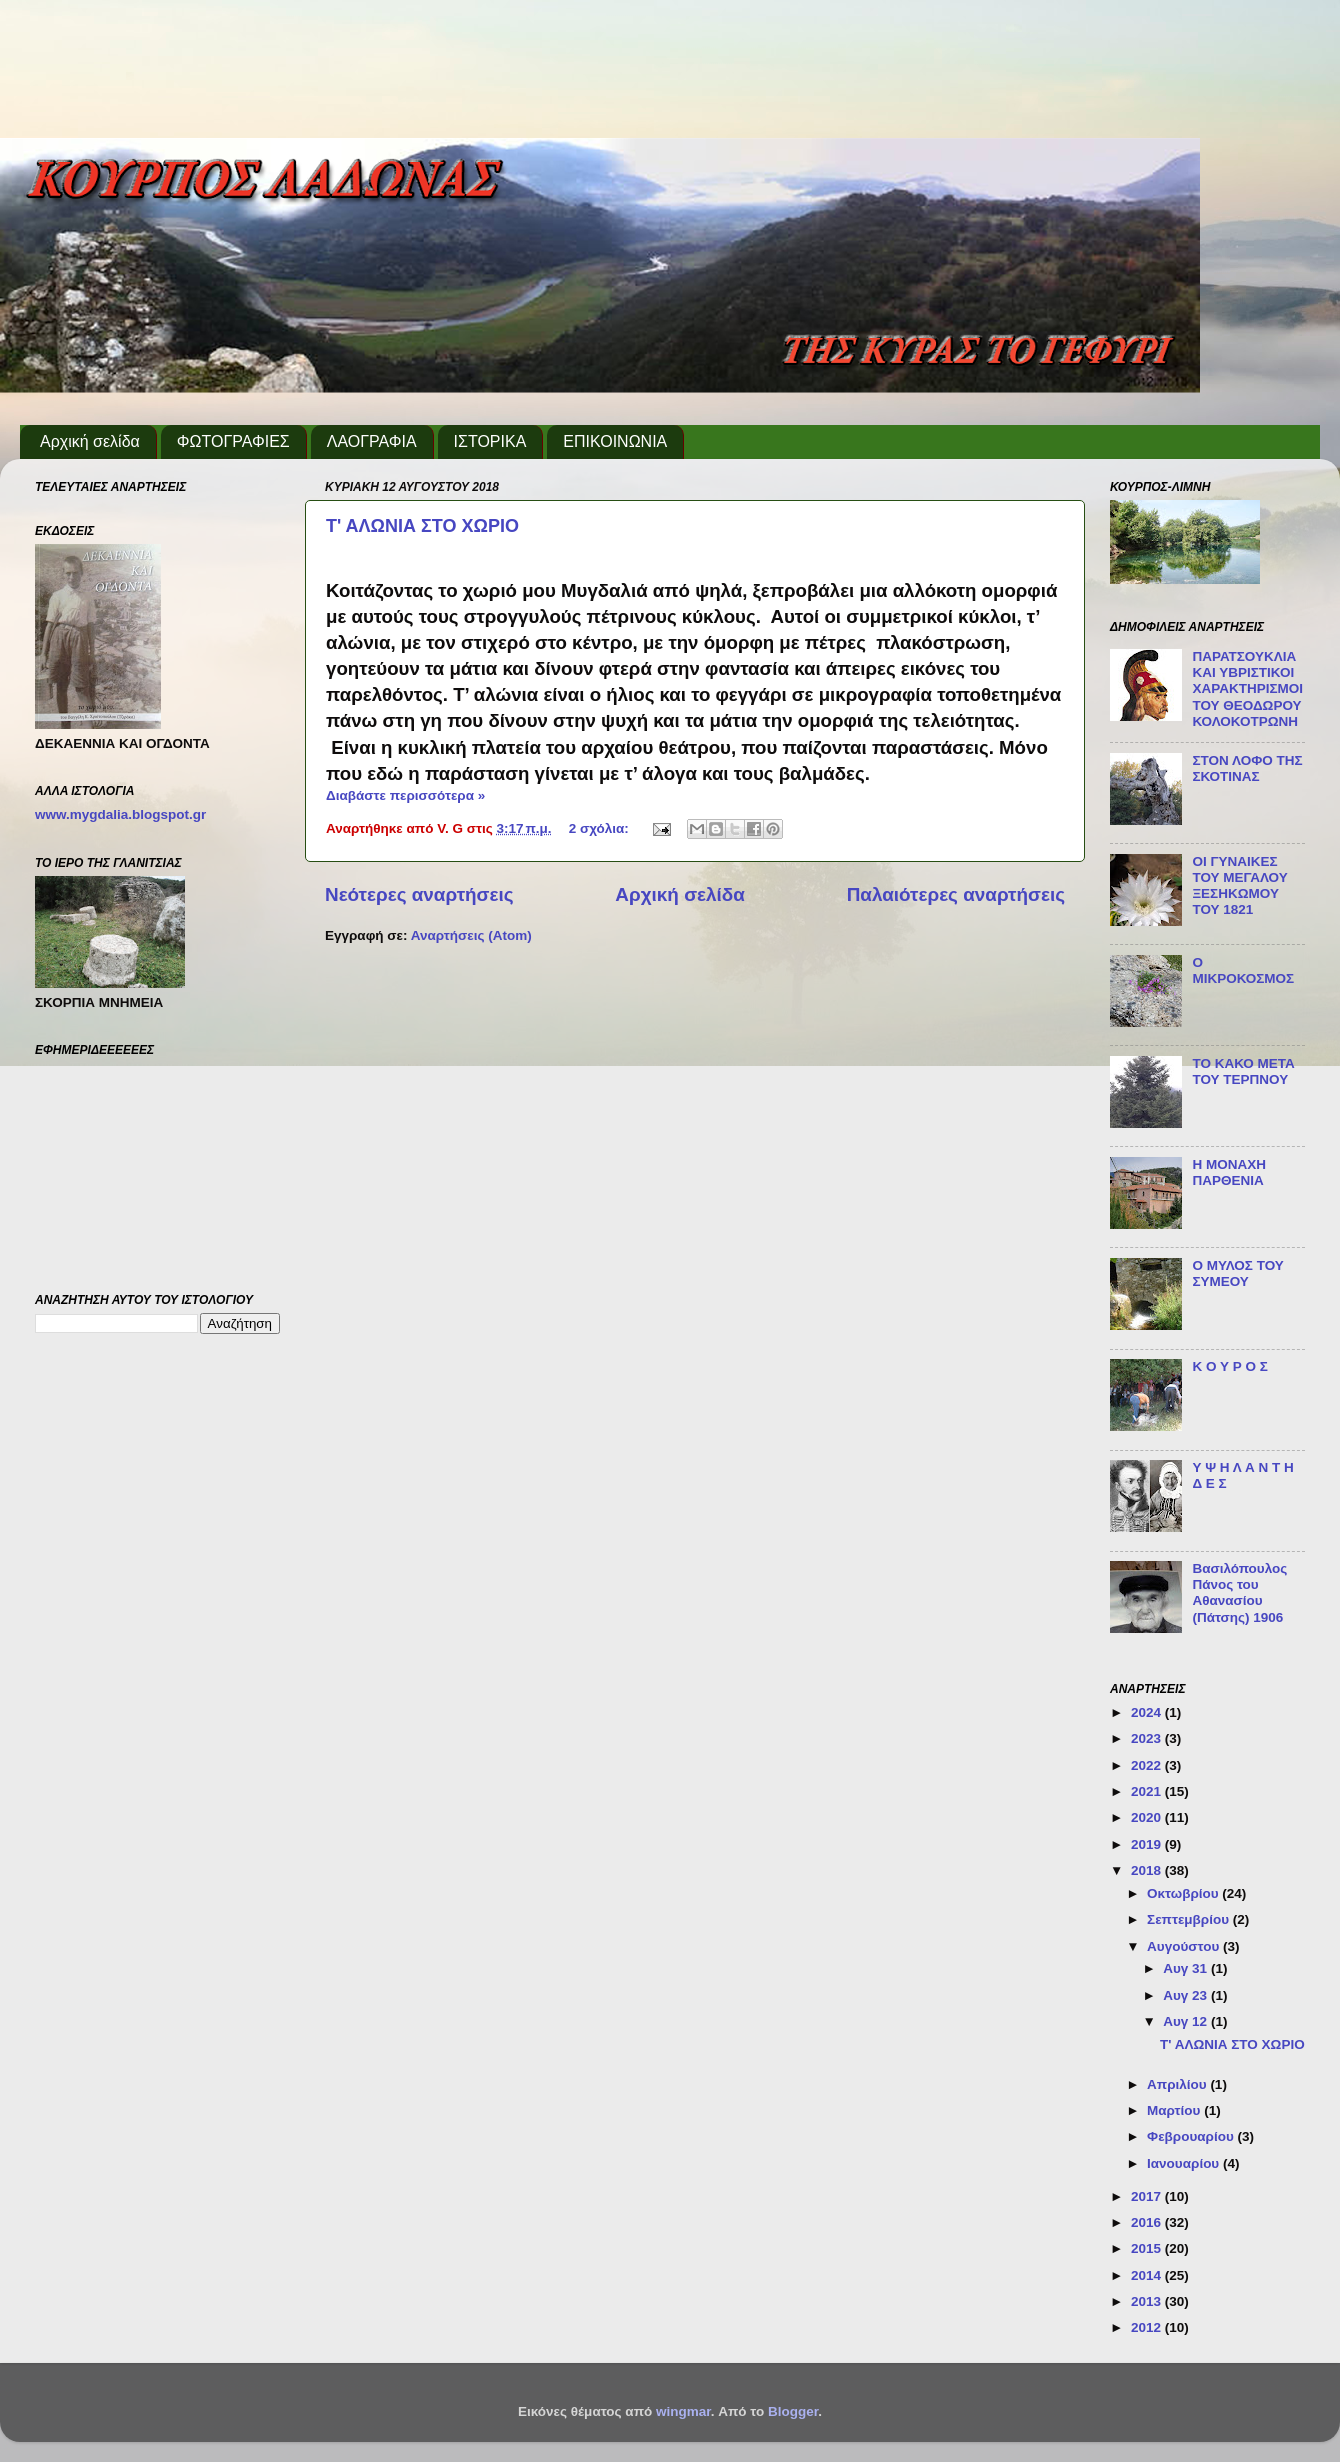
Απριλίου (1178, 2084)
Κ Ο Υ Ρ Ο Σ (1229, 1366)
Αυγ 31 (1187, 1968)
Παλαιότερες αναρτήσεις (956, 894)
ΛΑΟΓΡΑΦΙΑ (372, 441)
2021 (1148, 1791)
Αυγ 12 (1187, 2021)
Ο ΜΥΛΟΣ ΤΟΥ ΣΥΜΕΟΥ (1237, 1273)
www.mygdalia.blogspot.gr (120, 814)
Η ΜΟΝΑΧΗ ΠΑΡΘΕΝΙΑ (1229, 1172)
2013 (1148, 2301)
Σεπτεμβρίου (1190, 1919)
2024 (1148, 1712)
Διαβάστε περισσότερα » (405, 795)
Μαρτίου (1175, 2110)
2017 (1148, 2196)
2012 (1148, 2327)
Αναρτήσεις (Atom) (471, 935)
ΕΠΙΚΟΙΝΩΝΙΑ (615, 441)
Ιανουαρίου (1185, 2163)
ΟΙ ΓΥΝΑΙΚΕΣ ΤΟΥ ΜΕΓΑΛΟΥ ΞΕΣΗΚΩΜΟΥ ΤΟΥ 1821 (1239, 886)
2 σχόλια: (601, 828)
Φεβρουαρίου (1192, 2136)
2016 (1148, 2222)
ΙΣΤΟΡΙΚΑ (490, 441)
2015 (1148, 2248)
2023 (1148, 1738)
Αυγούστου (1185, 1946)
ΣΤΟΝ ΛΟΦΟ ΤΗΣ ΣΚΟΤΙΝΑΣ (1247, 768)
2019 (1148, 1844)
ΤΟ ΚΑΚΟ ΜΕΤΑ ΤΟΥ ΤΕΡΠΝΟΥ (1243, 1071)
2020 (1148, 1817)
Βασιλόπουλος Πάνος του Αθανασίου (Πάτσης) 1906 (1239, 1593)
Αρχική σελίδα (90, 441)
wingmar (683, 2411)
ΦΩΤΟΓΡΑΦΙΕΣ (233, 441)
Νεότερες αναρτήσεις (419, 894)
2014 (1148, 2275)
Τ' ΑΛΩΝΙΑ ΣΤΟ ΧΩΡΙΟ (422, 526)
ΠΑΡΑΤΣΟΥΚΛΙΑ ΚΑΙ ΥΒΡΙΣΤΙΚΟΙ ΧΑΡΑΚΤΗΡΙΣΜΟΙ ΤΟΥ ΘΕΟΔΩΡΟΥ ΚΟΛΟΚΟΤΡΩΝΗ (1247, 689)
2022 (1148, 1765)
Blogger (793, 2411)
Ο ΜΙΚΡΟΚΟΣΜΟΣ (1243, 970)
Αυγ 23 (1187, 1995)
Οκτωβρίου (1184, 1893)
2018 (1148, 1870)
